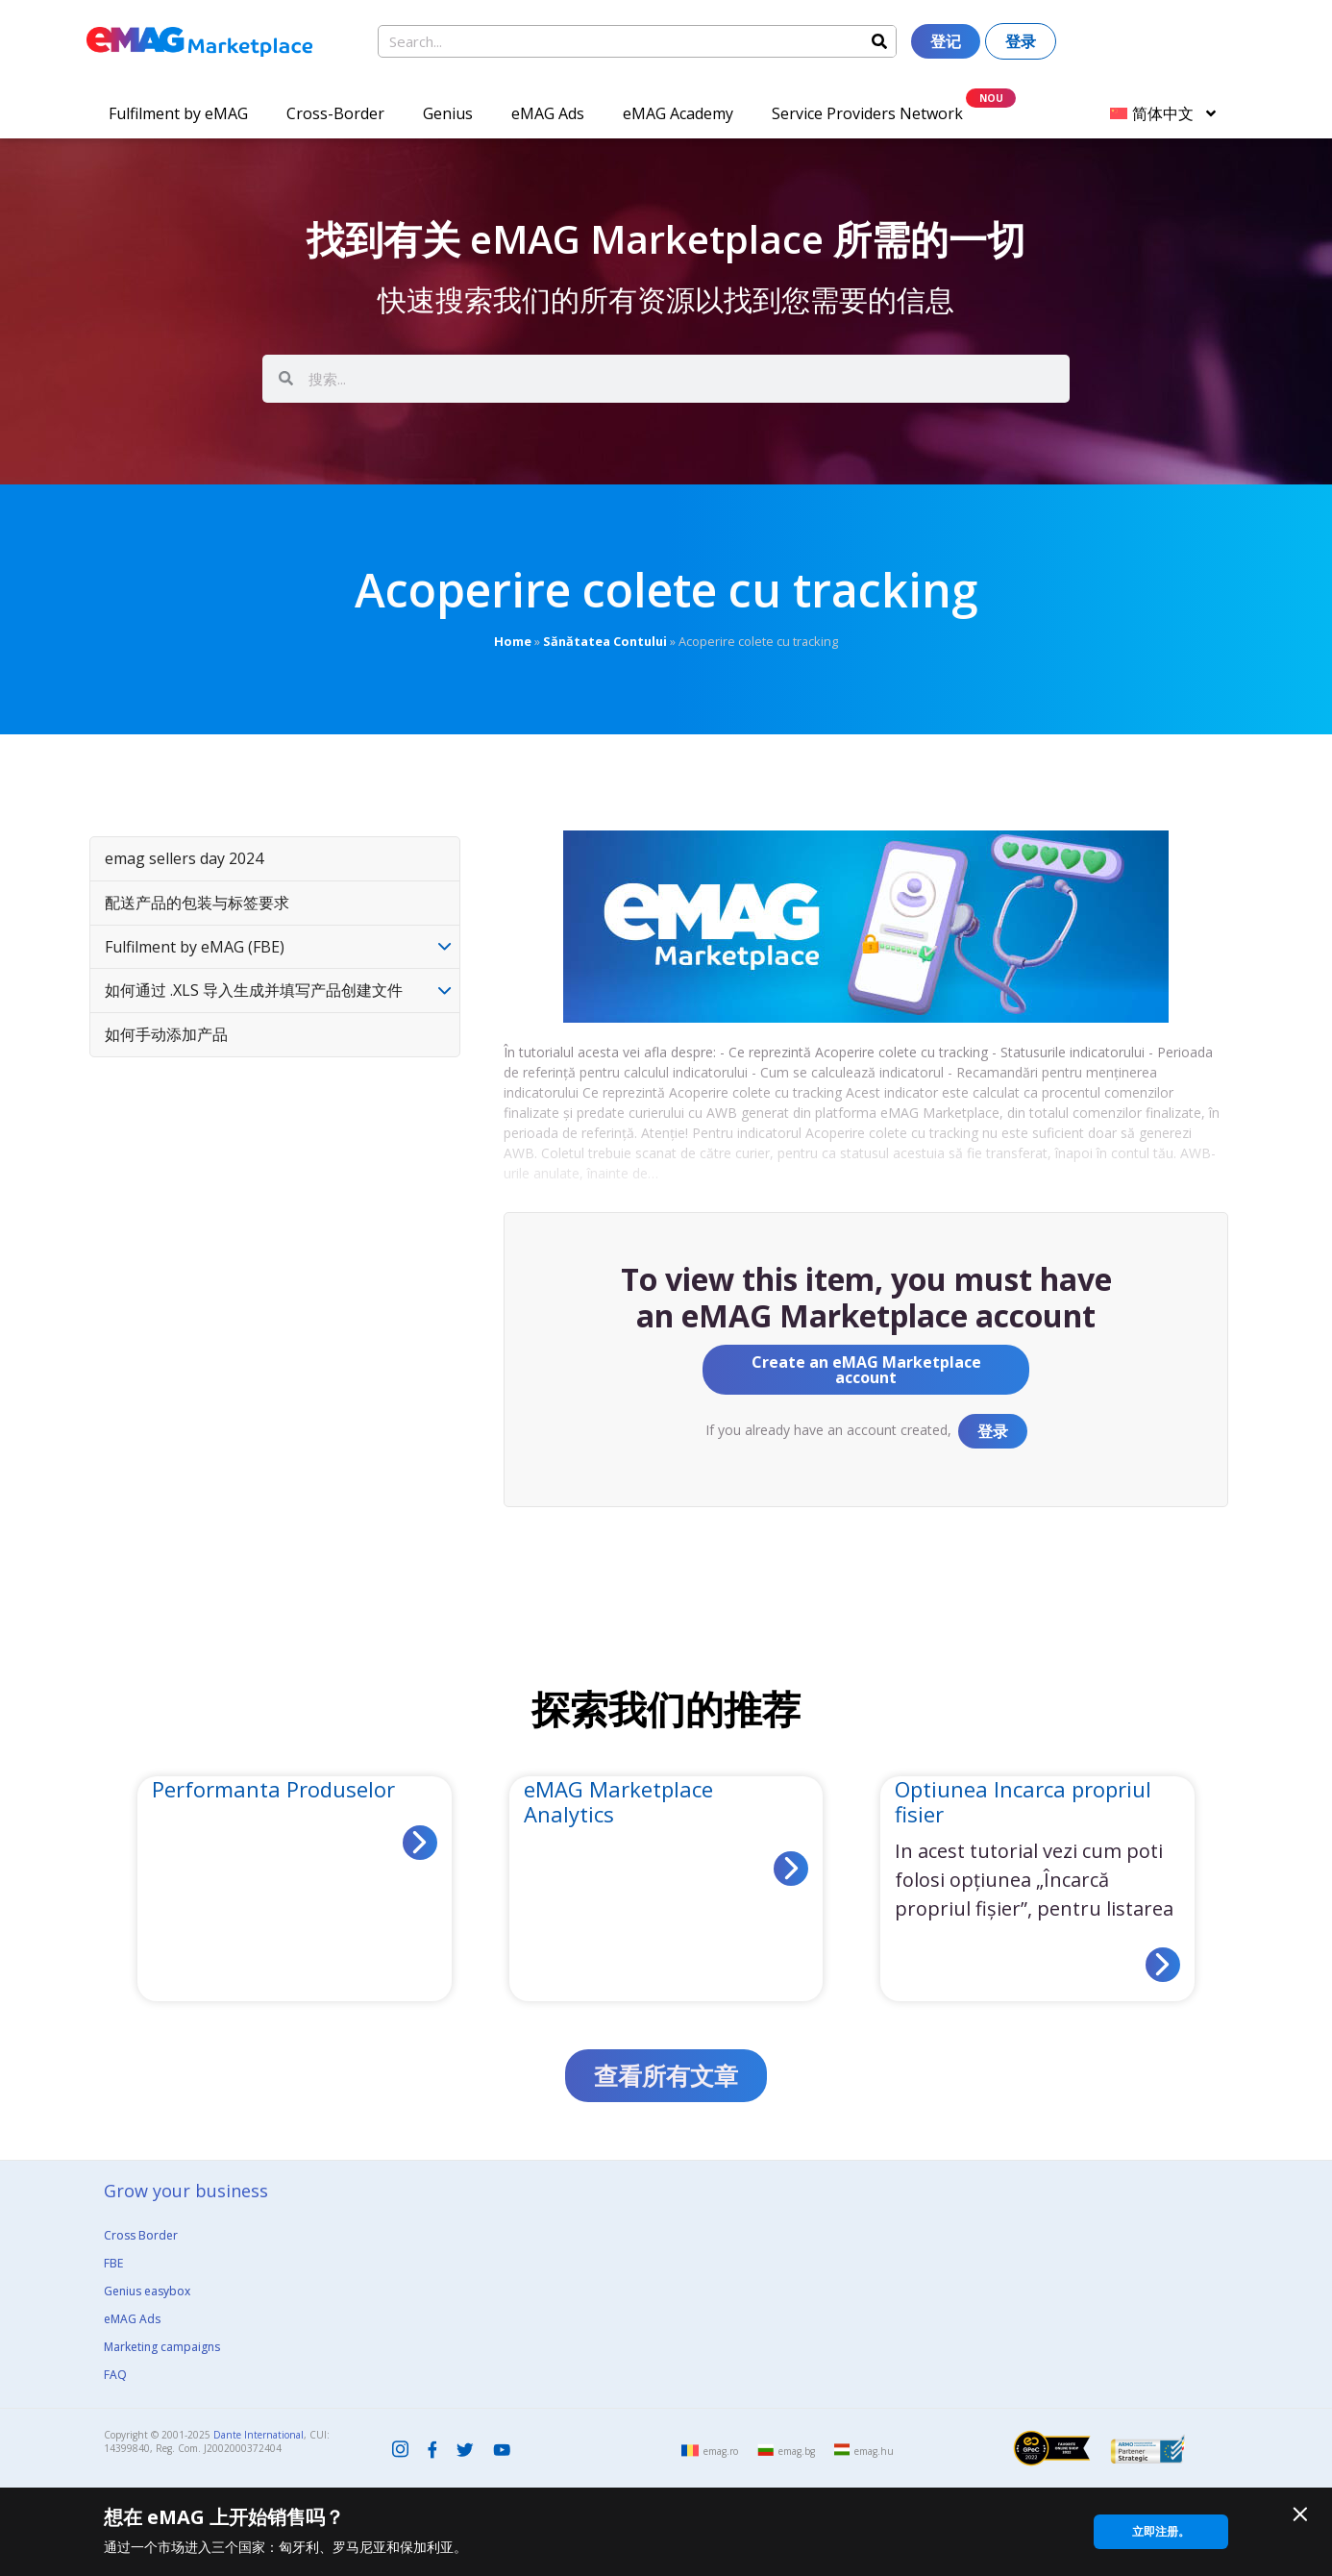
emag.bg (796, 2451)
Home (512, 641)
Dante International (258, 2434)
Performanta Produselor (273, 1788)
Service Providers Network (867, 113)
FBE (113, 2263)
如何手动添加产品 (166, 1034)
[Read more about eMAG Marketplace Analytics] (791, 1868)
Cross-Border (335, 113)
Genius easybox (147, 2291)
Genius (448, 113)
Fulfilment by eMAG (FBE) (194, 946)
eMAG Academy (678, 113)
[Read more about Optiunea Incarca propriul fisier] (1163, 1964)
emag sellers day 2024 (184, 858)
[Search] (879, 41)
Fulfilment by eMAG (178, 113)
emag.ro (720, 2451)
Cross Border (141, 2235)
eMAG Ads (547, 113)
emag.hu (874, 2451)
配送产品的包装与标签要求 (197, 902)
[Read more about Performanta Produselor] (420, 1842)
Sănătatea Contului (605, 641)
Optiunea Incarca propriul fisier (1023, 1801)
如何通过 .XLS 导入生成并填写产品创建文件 (254, 990)
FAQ (115, 2374)
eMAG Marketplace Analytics (618, 1801)
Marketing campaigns (162, 2347)
